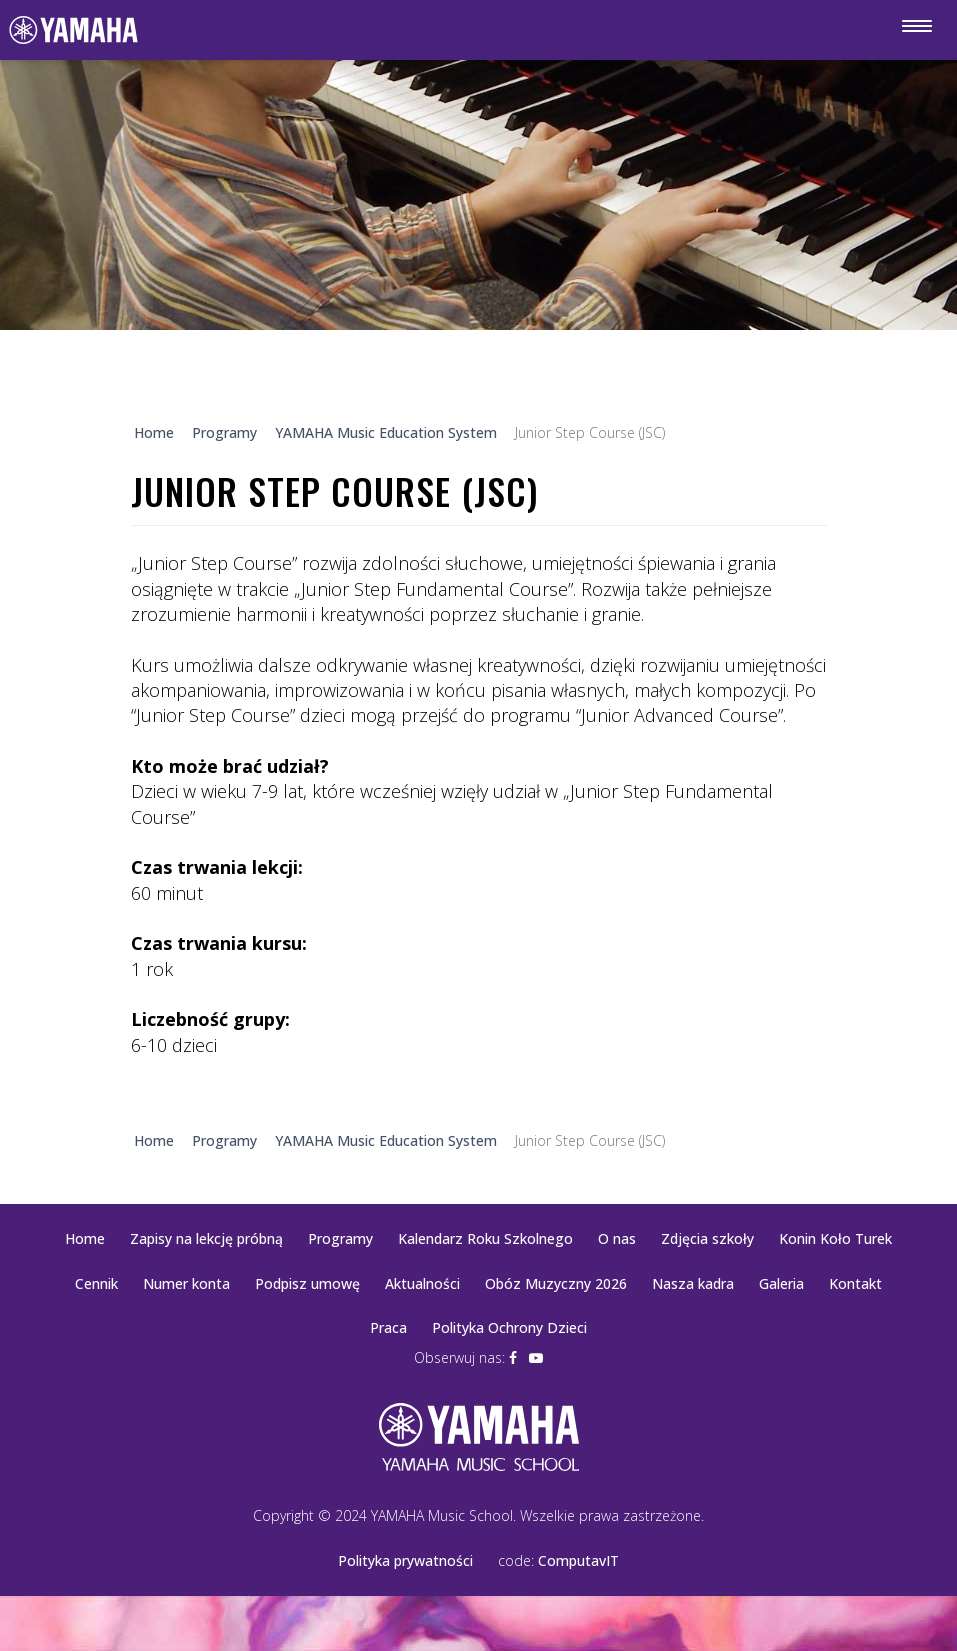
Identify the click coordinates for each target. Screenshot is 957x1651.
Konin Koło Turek (835, 1238)
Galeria (781, 1283)
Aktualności (422, 1283)
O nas (617, 1238)
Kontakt (855, 1283)
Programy (340, 1238)
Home (85, 1238)
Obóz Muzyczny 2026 (556, 1283)
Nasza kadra (693, 1283)
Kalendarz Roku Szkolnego (485, 1238)
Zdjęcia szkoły (707, 1238)
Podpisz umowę (307, 1283)
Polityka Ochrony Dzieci (509, 1327)
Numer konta (186, 1283)
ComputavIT (578, 1560)
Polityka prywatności (405, 1560)
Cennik (96, 1283)
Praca (388, 1327)
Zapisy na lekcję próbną (206, 1238)
